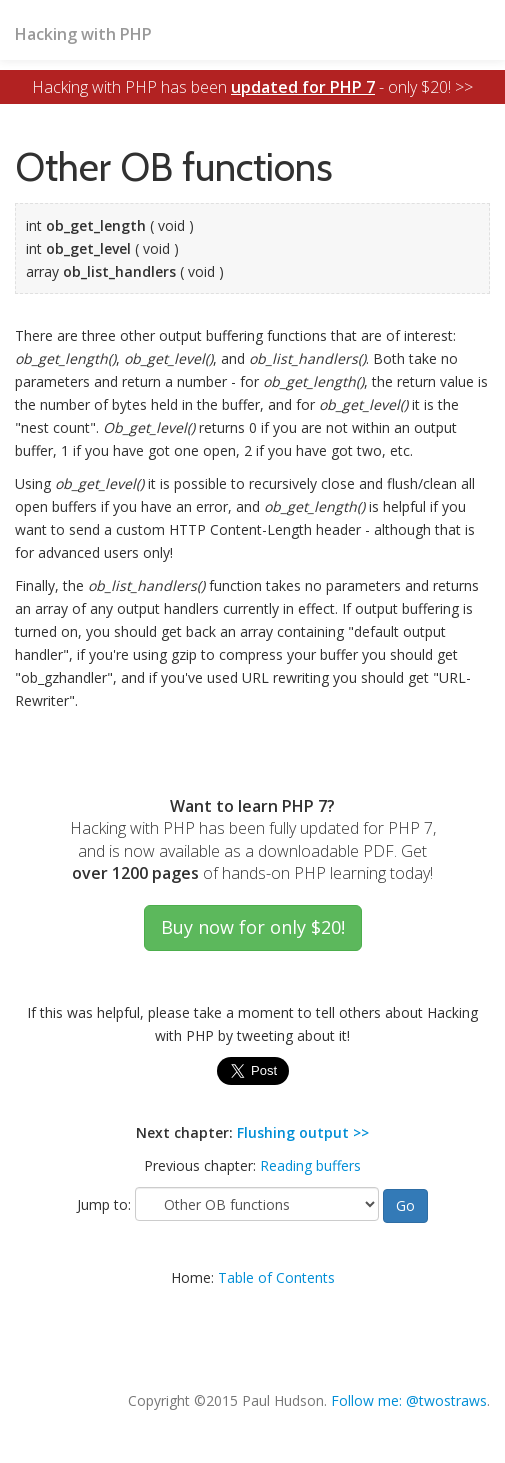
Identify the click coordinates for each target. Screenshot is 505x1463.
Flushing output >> (303, 1132)
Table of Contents (276, 1277)
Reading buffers (310, 1165)
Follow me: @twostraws (409, 1400)
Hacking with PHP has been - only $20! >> (252, 87)
